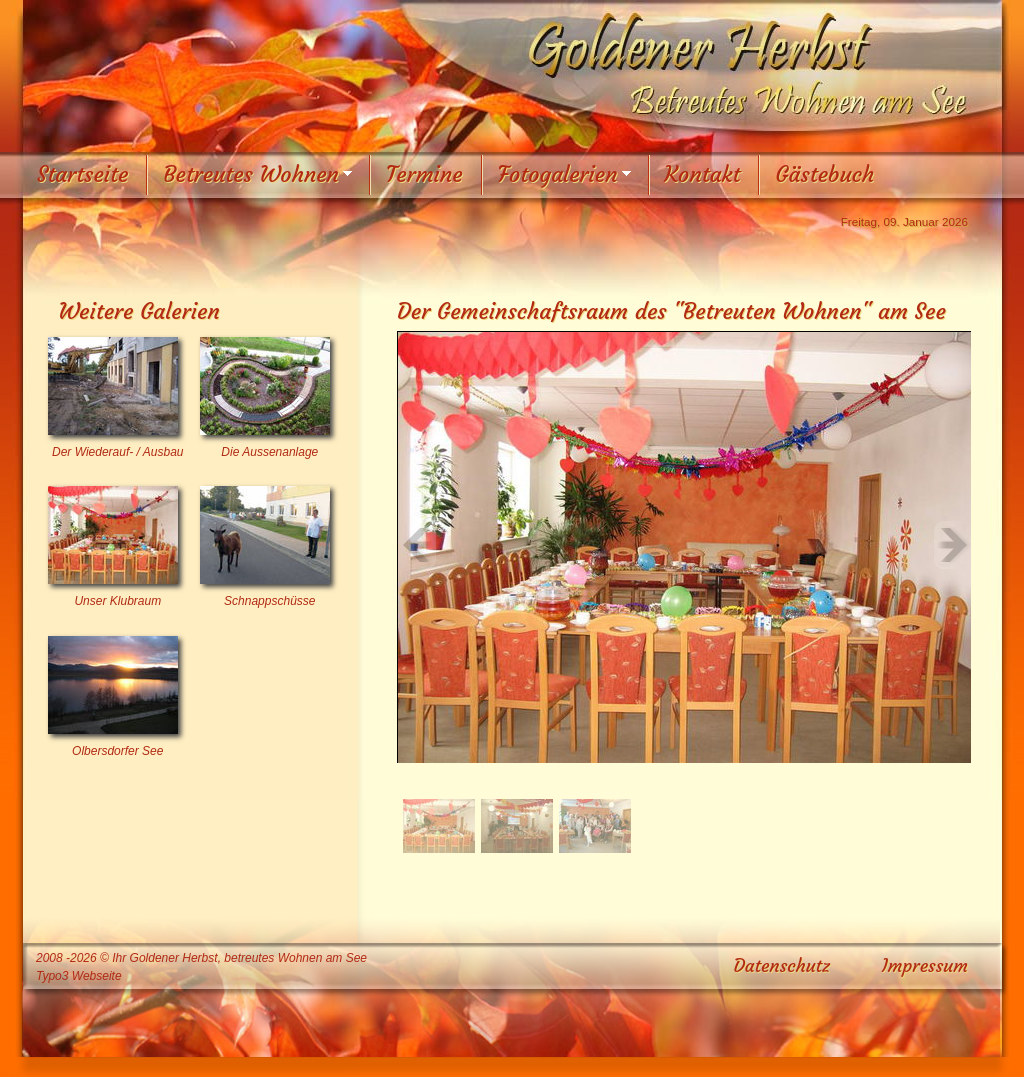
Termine (424, 174)
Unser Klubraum (117, 601)
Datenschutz (782, 966)
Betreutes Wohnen (251, 174)
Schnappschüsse (269, 601)
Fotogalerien (558, 174)
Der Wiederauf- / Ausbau (118, 452)
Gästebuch (824, 174)
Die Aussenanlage (269, 452)
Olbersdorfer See (117, 751)
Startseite (82, 174)
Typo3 (52, 976)
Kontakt (703, 174)
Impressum (925, 966)
